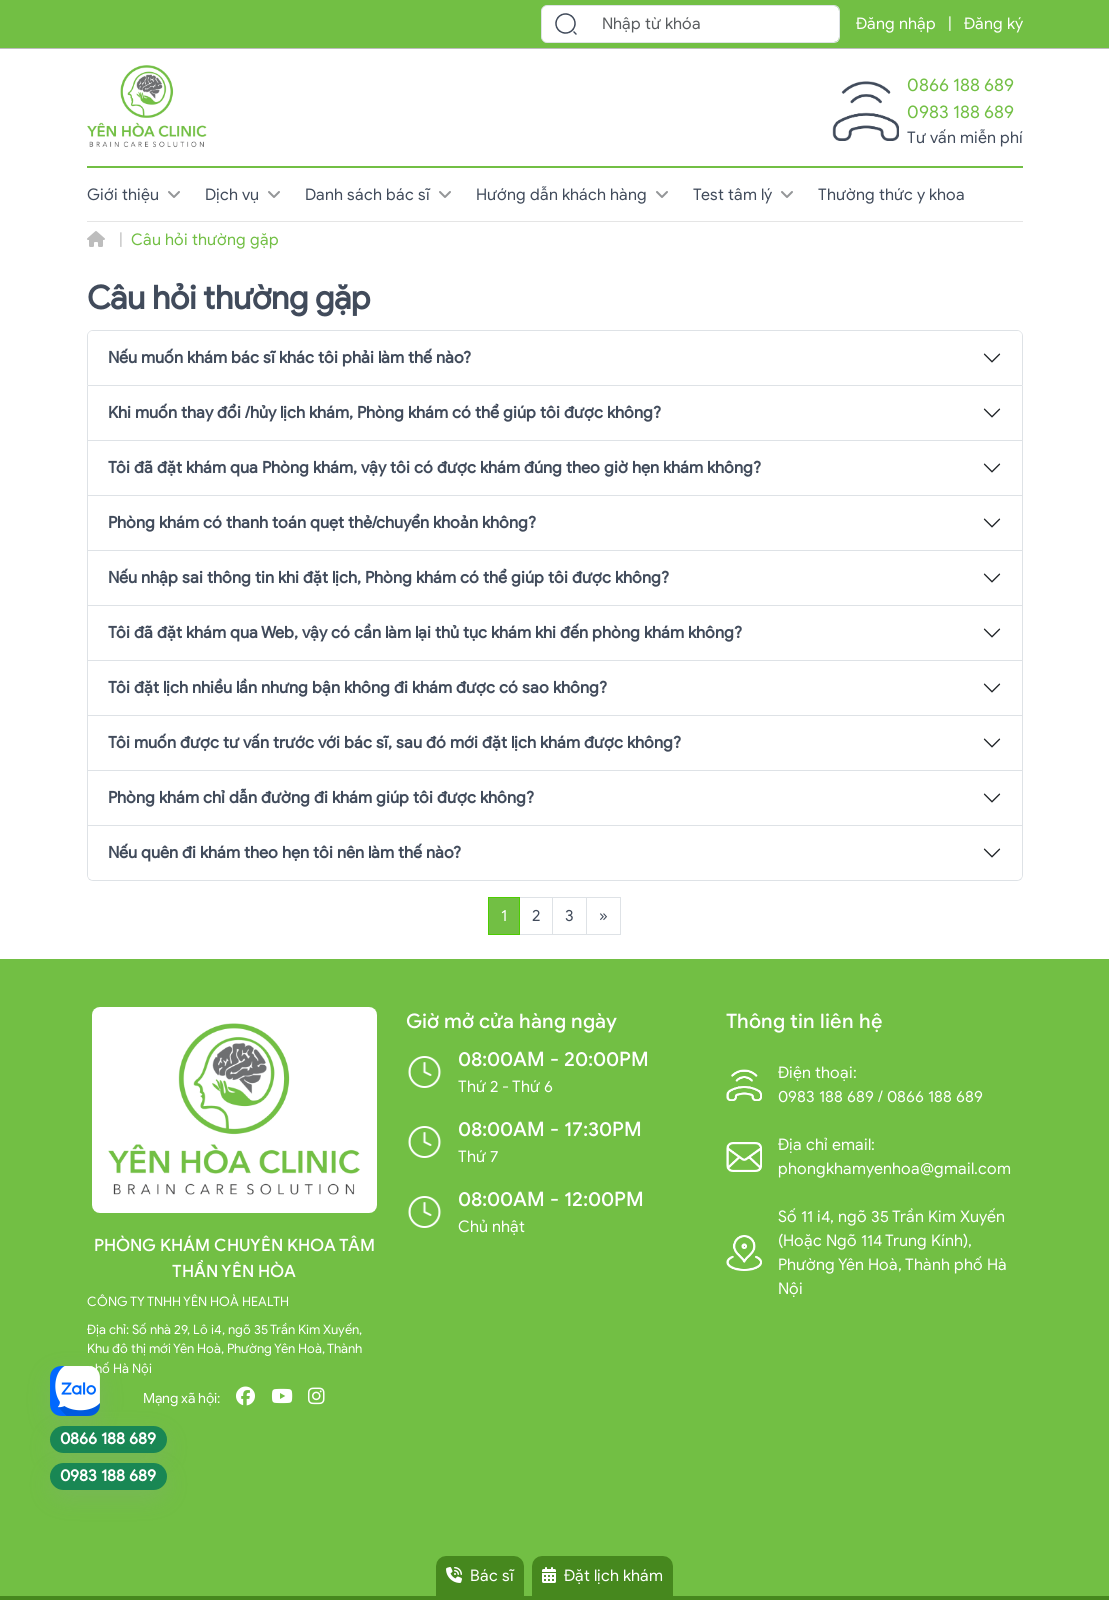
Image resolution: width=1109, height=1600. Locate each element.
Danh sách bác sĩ (378, 195)
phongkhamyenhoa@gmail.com (894, 1169)
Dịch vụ (243, 195)
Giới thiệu (134, 195)
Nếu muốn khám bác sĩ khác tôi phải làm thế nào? (289, 358)
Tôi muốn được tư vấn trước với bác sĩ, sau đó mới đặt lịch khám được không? (394, 743)
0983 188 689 (960, 112)
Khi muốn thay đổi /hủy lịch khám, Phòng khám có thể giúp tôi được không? (384, 413)
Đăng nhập (896, 24)
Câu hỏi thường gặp (205, 240)
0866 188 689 (960, 85)
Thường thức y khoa (891, 195)
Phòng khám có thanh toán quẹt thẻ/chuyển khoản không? (322, 523)
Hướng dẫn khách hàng (572, 195)
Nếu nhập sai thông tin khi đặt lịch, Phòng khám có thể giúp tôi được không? (388, 578)
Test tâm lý (743, 195)
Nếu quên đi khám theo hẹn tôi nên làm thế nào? (284, 853)
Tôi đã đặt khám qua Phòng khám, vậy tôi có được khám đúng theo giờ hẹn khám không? (434, 468)
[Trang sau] (603, 916)
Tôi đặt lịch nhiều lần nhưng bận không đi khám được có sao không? (357, 688)
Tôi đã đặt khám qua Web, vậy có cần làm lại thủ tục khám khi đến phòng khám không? (425, 633)
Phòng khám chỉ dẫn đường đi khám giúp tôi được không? (321, 798)
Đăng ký (993, 24)
